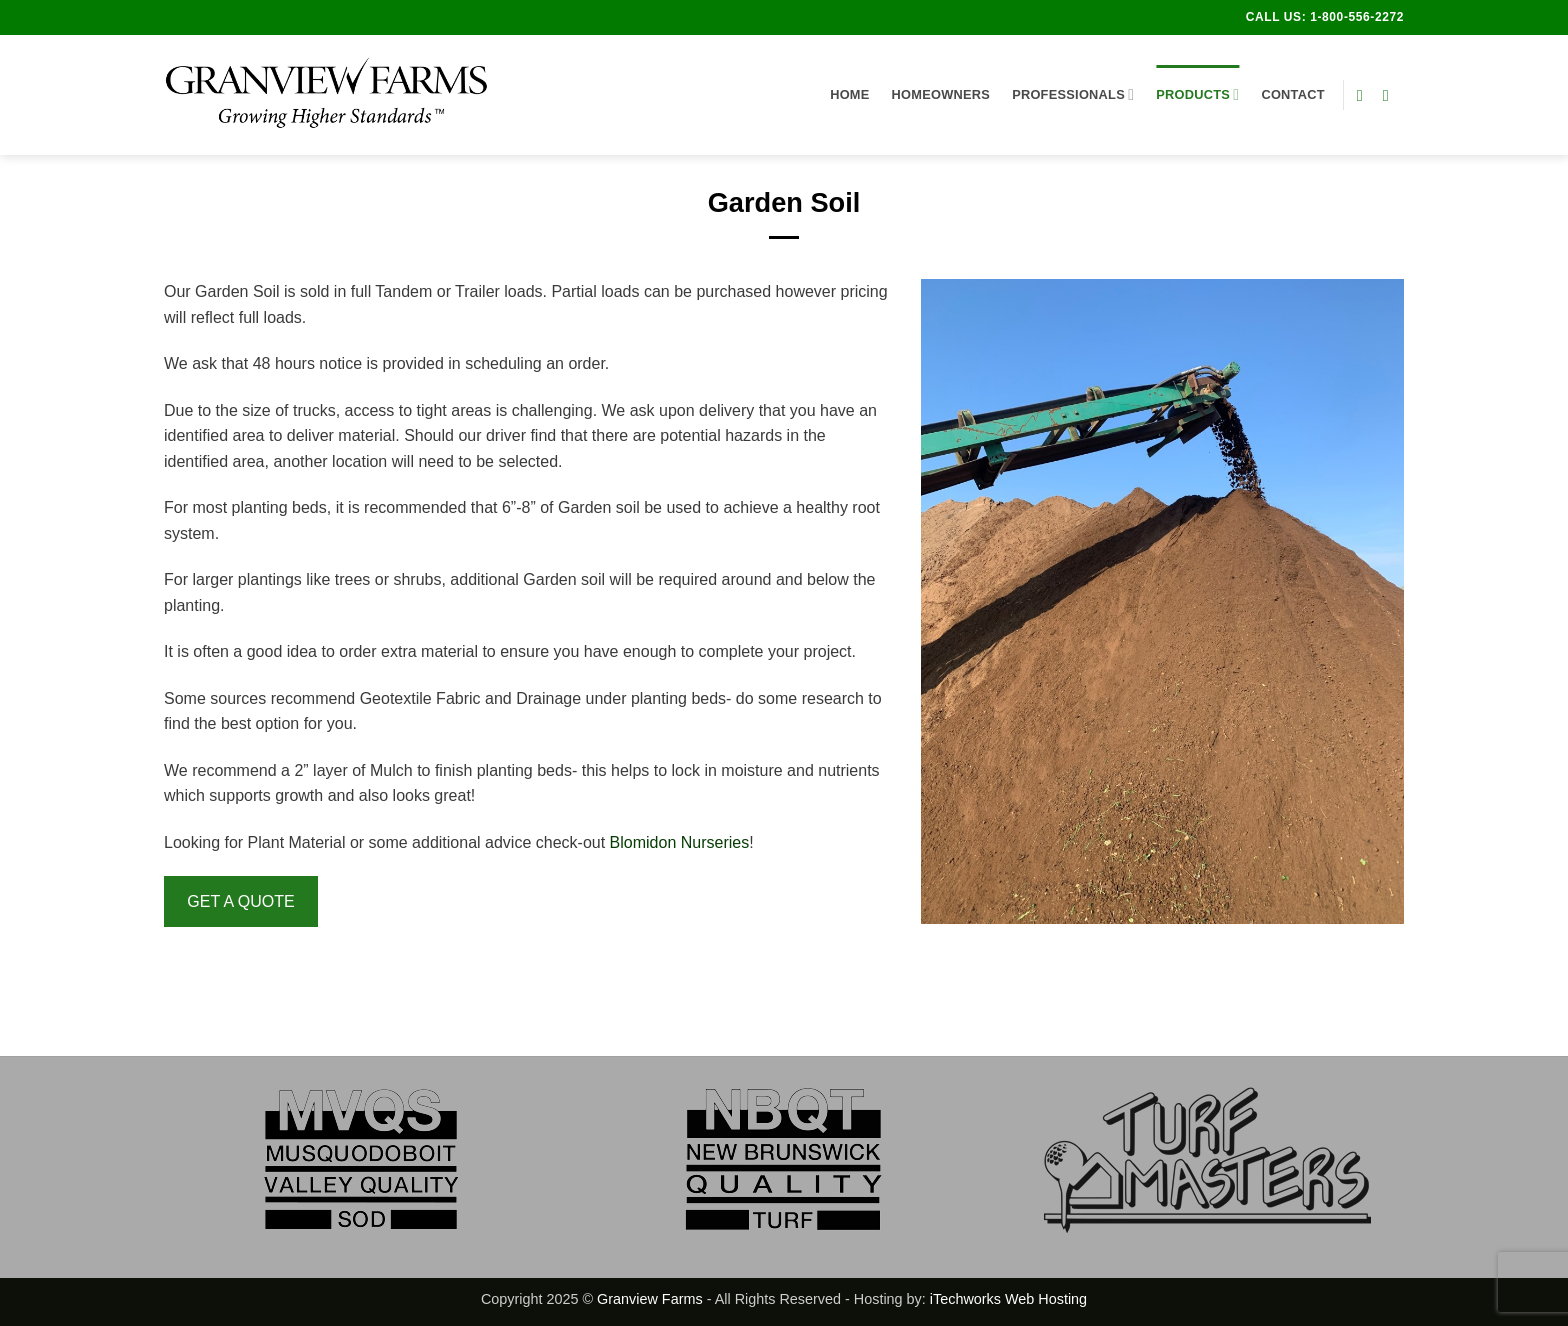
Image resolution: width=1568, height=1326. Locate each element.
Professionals (1073, 94)
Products (1197, 94)
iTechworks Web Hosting (1008, 1299)
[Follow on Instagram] (1391, 95)
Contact (1292, 94)
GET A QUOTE (240, 901)
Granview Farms (650, 1299)
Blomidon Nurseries (680, 842)
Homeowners (941, 94)
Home (849, 94)
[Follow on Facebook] (1365, 95)
